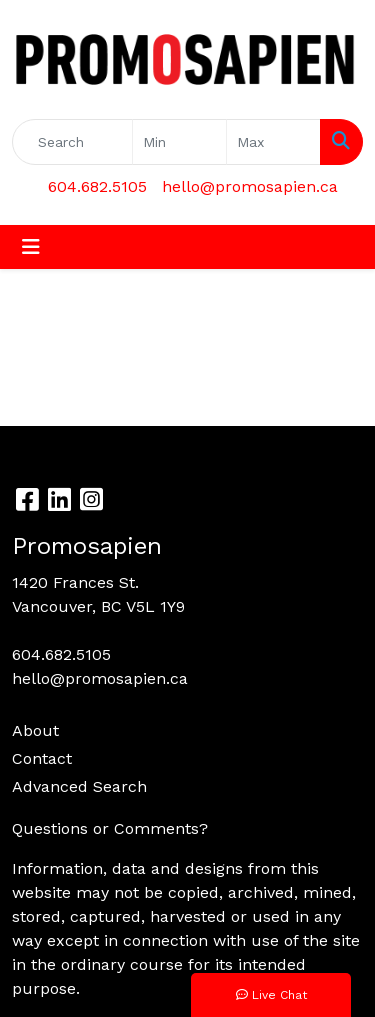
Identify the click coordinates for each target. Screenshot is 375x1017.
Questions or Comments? (110, 828)
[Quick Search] (72, 142)
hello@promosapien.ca (250, 186)
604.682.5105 (97, 186)
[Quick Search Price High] (273, 142)
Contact (42, 758)
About (35, 730)
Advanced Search (79, 786)
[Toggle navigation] (31, 247)
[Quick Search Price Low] (179, 142)
